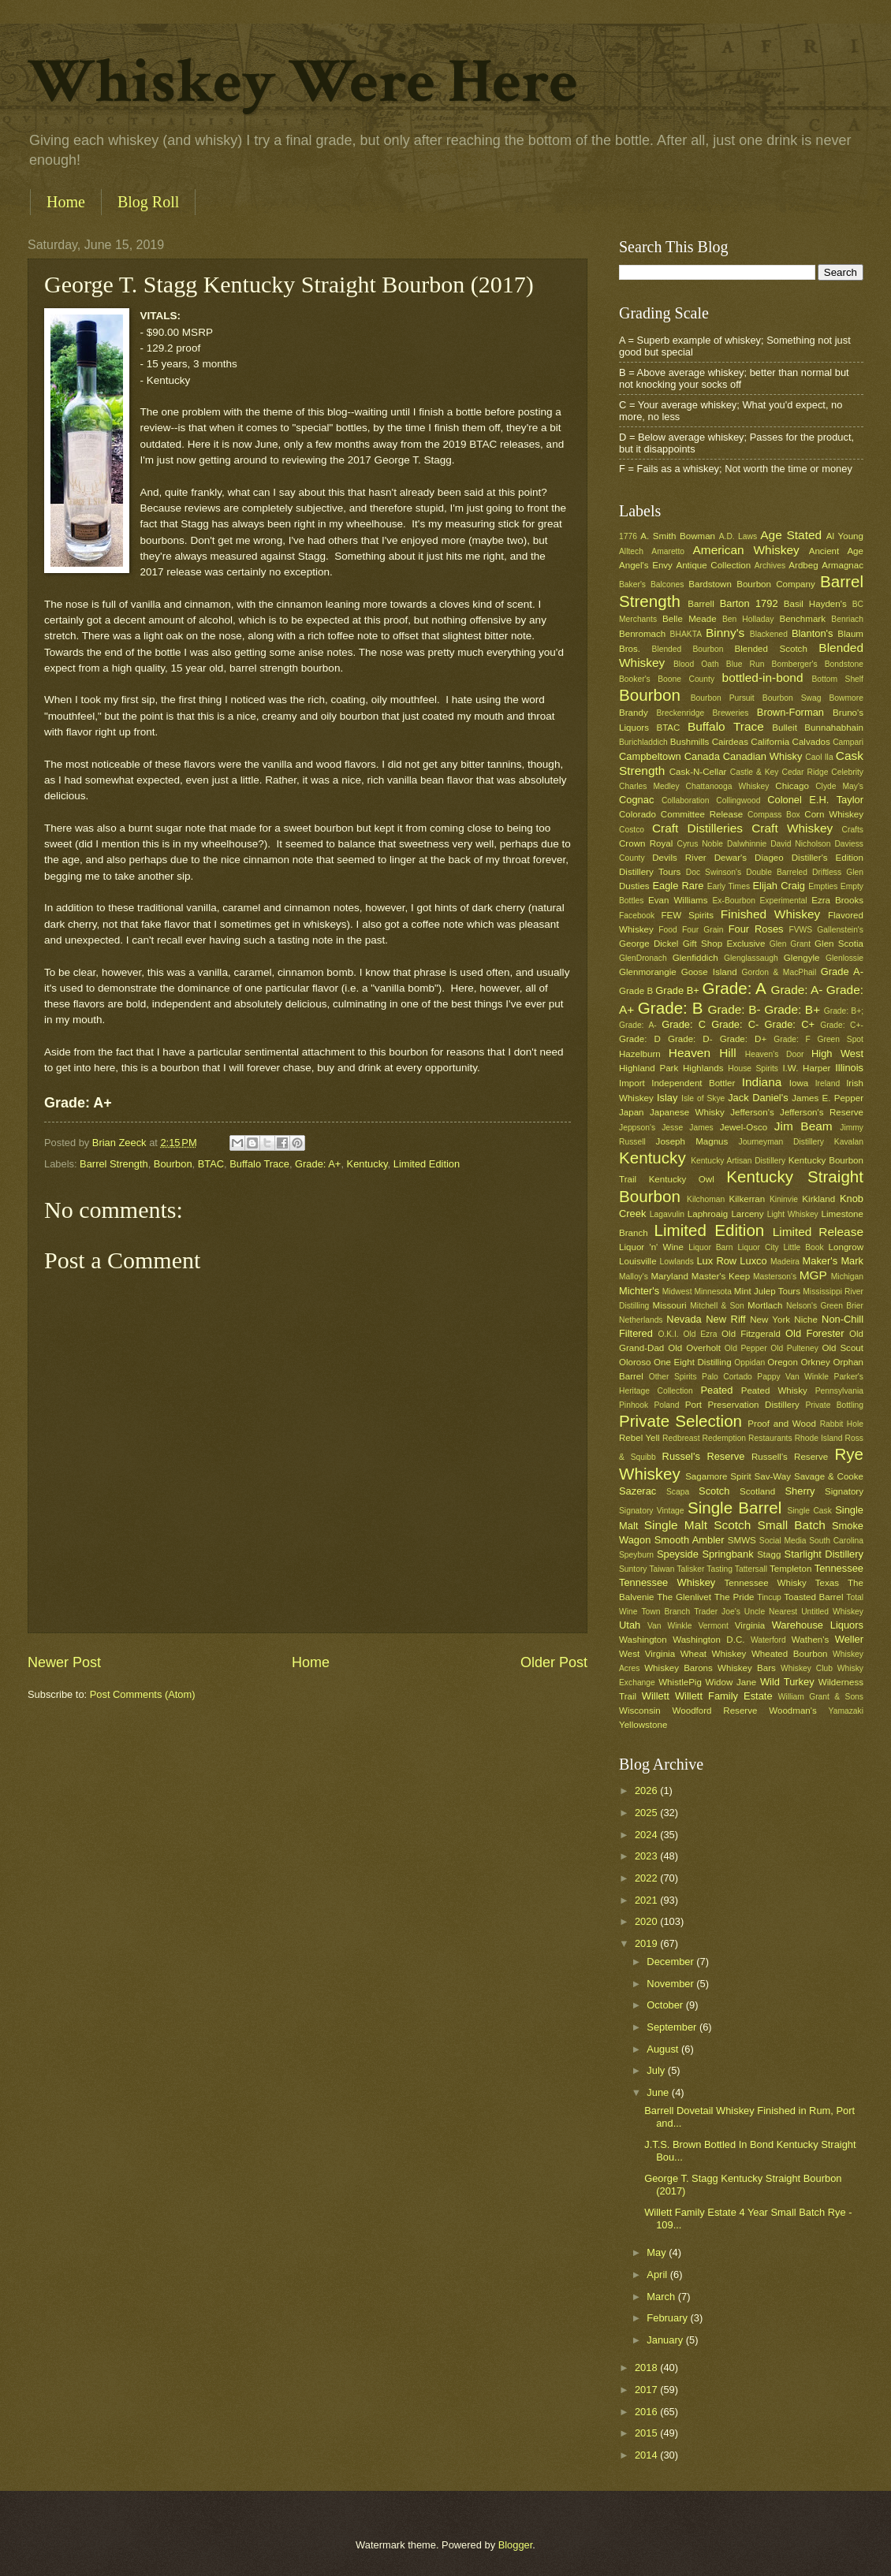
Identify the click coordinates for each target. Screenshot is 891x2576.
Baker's (632, 584)
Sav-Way (773, 1476)
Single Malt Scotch (697, 1525)
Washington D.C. (708, 1639)
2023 (647, 1856)
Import (632, 1083)
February (668, 2318)
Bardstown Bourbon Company (751, 584)
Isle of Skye (703, 1098)
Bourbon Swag (792, 698)
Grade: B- (733, 1009)
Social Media (783, 1540)
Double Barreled (776, 872)
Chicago (791, 786)
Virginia (750, 1625)
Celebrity (847, 772)
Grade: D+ (743, 1039)
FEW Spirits (688, 915)
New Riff (725, 1319)
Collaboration (686, 800)
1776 (628, 536)
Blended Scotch (770, 648)
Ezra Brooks (837, 900)
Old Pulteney (794, 1348)
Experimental (783, 900)
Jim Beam (803, 1126)
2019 (647, 1943)
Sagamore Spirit (718, 1476)
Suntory (633, 1569)
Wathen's (810, 1639)
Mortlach (764, 1305)
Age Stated (791, 535)
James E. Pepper (827, 1098)
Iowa (798, 1083)
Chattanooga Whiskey (728, 786)
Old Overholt (694, 1348)
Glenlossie (844, 958)
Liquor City (757, 1247)
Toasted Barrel (813, 1597)
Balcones (667, 584)
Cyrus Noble (700, 843)
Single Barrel (734, 1507)
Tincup (769, 1597)
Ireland (827, 1083)
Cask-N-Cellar (698, 771)
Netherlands (641, 1320)
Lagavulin (667, 1214)
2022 (647, 1878)
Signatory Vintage (651, 1510)
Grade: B (670, 1008)
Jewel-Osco (743, 1127)
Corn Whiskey (833, 814)
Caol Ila (819, 757)
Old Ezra (700, 1334)
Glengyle (802, 957)
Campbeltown (650, 756)
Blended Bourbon (688, 649)
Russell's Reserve (789, 1456)
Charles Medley (649, 786)
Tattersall (751, 1569)
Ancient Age (836, 551)
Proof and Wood (781, 1423)
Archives (770, 565)
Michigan (847, 1276)
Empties (822, 886)
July (657, 2070)
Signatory (844, 1491)
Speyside (678, 1554)
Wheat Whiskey (713, 1653)
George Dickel (648, 943)
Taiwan (661, 1569)
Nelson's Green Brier (824, 1305)
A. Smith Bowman (677, 536)
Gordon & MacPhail (779, 972)
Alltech (631, 551)
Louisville (638, 1261)
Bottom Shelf (837, 679)
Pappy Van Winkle (793, 1376)
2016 (647, 2412)
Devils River (679, 857)
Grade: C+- (841, 1025)
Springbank (727, 1554)
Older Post (553, 1662)
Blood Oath (696, 664)
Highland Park (648, 1068)
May (658, 2252)
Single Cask (809, 1510)
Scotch (714, 1491)
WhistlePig (680, 1682)
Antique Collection (713, 565)
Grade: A (734, 988)
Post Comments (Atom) (143, 1694)
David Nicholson (800, 843)
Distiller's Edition (827, 857)
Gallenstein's (840, 929)
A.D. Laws (738, 536)
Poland (666, 1405)
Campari (848, 742)
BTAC (211, 1164)
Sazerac (637, 1491)
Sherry (800, 1491)
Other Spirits (673, 1376)
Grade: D (640, 1039)
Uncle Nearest (770, 1611)
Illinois (849, 1068)
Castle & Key (754, 772)
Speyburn (636, 1554)
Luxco (753, 1261)
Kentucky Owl (681, 1179)
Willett (655, 1696)
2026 (647, 1790)
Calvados (811, 741)
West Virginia (647, 1653)
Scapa (677, 1491)
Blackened (769, 634)
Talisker (690, 1569)
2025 (647, 1812)
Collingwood (738, 800)
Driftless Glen (837, 872)
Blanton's (812, 633)
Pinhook (633, 1405)
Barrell (701, 604)
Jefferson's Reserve (821, 1112)
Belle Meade (689, 619)
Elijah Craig (779, 886)
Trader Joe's (717, 1611)
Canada (702, 756)
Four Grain (703, 929)
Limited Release (818, 1231)
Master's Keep (721, 1276)
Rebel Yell (639, 1437)
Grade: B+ (792, 1009)
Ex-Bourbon (734, 900)
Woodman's (793, 1710)
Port (693, 1404)
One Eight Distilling (693, 1362)
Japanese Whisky (687, 1112)
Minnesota (713, 1291)
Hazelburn (640, 1054)
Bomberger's (795, 664)
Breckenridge (680, 713)
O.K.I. (668, 1334)
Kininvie (784, 1199)
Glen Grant (790, 944)
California (770, 741)
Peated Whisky (774, 1390)
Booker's (635, 679)
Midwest (677, 1291)
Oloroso (635, 1362)
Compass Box (773, 814)
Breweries (731, 713)
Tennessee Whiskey (667, 1582)
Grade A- (842, 971)
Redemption (725, 1438)
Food (667, 929)
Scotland (757, 1491)
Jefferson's (752, 1112)
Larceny (747, 1214)
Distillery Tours (649, 872)
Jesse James (687, 1127)
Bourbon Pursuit (723, 698)
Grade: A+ (318, 1164)
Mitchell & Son (717, 1305)
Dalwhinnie (746, 843)
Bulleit (784, 727)
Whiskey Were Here (303, 82)
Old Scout (842, 1348)
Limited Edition (426, 1164)
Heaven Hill (702, 1052)
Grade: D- (690, 1039)
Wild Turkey (787, 1682)
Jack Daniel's (758, 1098)
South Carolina (836, 1540)
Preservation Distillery (754, 1404)
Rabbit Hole (841, 1424)
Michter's (639, 1291)
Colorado (637, 814)
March (662, 2296)
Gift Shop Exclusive (724, 943)
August (664, 2049)
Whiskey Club (807, 1668)
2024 (647, 1835)
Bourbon (173, 1164)
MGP (813, 1275)
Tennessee (839, 1568)
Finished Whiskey (770, 914)
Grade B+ (677, 990)
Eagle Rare (677, 886)
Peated (716, 1390)
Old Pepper (746, 1348)
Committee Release (702, 814)
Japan (631, 1112)
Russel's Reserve (703, 1456)
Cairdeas (730, 741)
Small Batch (792, 1525)
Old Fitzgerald (751, 1333)
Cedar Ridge (804, 772)
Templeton (790, 1568)
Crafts (852, 829)
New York (770, 1319)
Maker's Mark (833, 1261)
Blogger (515, 2545)
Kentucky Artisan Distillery (738, 1160)
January (666, 2340)
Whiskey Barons (678, 1668)
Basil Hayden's (815, 604)
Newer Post (64, 1662)
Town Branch (665, 1611)
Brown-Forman (790, 712)
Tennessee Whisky (766, 1583)
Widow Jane (731, 1682)
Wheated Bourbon (789, 1653)
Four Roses (756, 929)
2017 (647, 2389)
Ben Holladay (748, 619)
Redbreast (681, 1438)
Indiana (762, 1082)
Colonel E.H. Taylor (815, 800)
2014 (647, 2455)
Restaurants (770, 1438)
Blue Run (745, 664)
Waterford (768, 1640)
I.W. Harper (806, 1068)
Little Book (804, 1247)
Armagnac (842, 565)
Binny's (725, 632)
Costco (631, 829)
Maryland (669, 1276)
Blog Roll (148, 201)
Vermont (713, 1625)
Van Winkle (669, 1625)
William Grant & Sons (820, 1696)
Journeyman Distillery (781, 1141)
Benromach (642, 633)
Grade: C (684, 1024)
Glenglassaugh (751, 958)
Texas (827, 1583)
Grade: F (792, 1039)
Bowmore (846, 698)
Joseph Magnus (692, 1141)
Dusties (634, 886)
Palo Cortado (727, 1376)
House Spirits (753, 1068)
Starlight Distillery (824, 1554)
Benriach (847, 619)
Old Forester (814, 1333)
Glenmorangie (648, 972)
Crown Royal (646, 843)
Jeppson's (637, 1127)
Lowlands (676, 1261)
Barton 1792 (749, 603)
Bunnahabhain (833, 727)
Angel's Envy (646, 565)
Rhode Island (819, 1438)
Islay (667, 1098)
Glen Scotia (839, 943)
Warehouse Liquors (817, 1625)
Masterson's (774, 1276)
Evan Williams (677, 900)
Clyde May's (839, 786)
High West (837, 1053)
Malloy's (633, 1276)
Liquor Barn (710, 1247)
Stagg (769, 1554)
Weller (849, 1639)
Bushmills (690, 741)
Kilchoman (706, 1199)
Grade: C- (735, 1024)
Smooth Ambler (689, 1540)
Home (66, 201)
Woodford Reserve (715, 1710)
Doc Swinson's (713, 872)
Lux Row (716, 1261)
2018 (647, 2367)
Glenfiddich (695, 957)
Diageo (769, 857)
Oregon (782, 1362)
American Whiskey (745, 550)
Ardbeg (803, 565)
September (673, 2027)
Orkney (815, 1362)
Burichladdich (643, 742)
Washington (643, 1639)
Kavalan (848, 1141)
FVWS (800, 929)
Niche (806, 1319)
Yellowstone (643, 1724)
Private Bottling (834, 1405)
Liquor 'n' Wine (651, 1247)
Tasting (719, 1569)
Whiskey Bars (747, 1668)
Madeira (785, 1261)
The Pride (734, 1597)
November (671, 1984)
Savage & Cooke (828, 1476)
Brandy (633, 712)
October (666, 2005)
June (659, 2092)
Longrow (846, 1247)
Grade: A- (796, 989)
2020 (647, 1921)
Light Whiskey (792, 1214)
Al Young (844, 536)
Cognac (636, 800)
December (671, 1961)
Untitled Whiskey (832, 1611)
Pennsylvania (839, 1391)
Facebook (636, 915)
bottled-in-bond (762, 677)
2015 (647, 2433)
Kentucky (367, 1164)
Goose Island (709, 972)
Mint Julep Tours (767, 1291)
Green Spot (840, 1039)
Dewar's (730, 857)
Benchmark (802, 619)
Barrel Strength (114, 1164)
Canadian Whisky (763, 756)
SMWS (742, 1540)
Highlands (703, 1068)
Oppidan (749, 1362)
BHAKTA (686, 634)
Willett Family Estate (724, 1696)
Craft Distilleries (697, 828)
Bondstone (844, 664)
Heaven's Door (774, 1054)
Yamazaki (846, 1711)
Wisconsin (640, 1710)
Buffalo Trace (259, 1164)
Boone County (686, 679)
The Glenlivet (684, 1597)
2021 (647, 1900)
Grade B (636, 991)
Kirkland (818, 1199)
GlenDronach (643, 958)
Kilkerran (747, 1199)
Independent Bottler (693, 1083)
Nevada (683, 1319)
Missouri (670, 1305)
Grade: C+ (790, 1024)
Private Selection (680, 1421)
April (658, 2274)
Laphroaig (708, 1214)
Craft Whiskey (792, 828)
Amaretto (667, 551)
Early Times (728, 886)
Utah (629, 1625)
